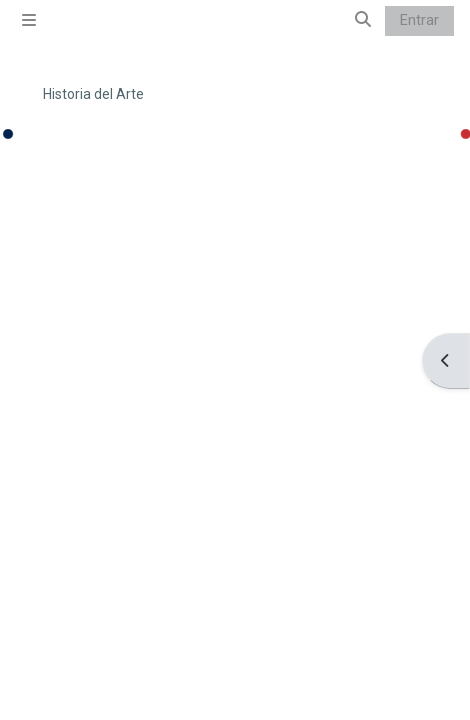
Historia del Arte (93, 94)
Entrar (419, 20)
